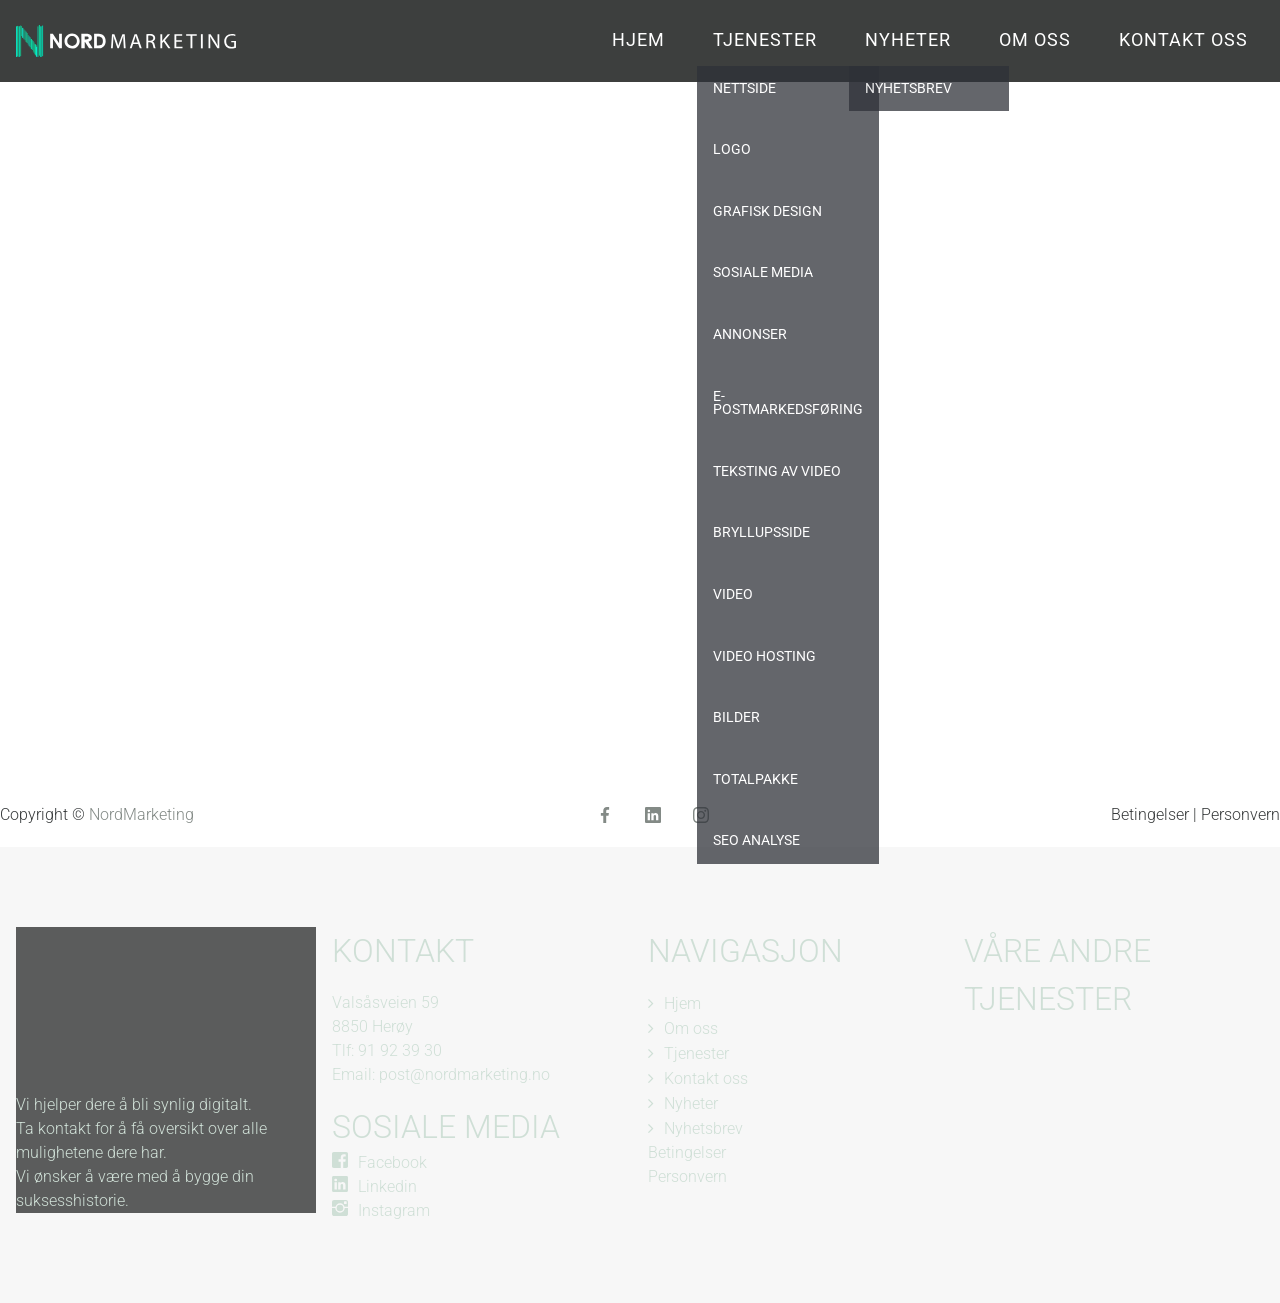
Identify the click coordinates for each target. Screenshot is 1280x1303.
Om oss (1035, 40)
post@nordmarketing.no (464, 1074)
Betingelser (1152, 814)
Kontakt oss (1183, 40)
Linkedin (387, 1186)
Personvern (1240, 814)
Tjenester (765, 40)
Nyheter (908, 40)
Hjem (638, 40)
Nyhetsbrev (703, 1128)
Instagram (394, 1210)
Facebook (392, 1162)
